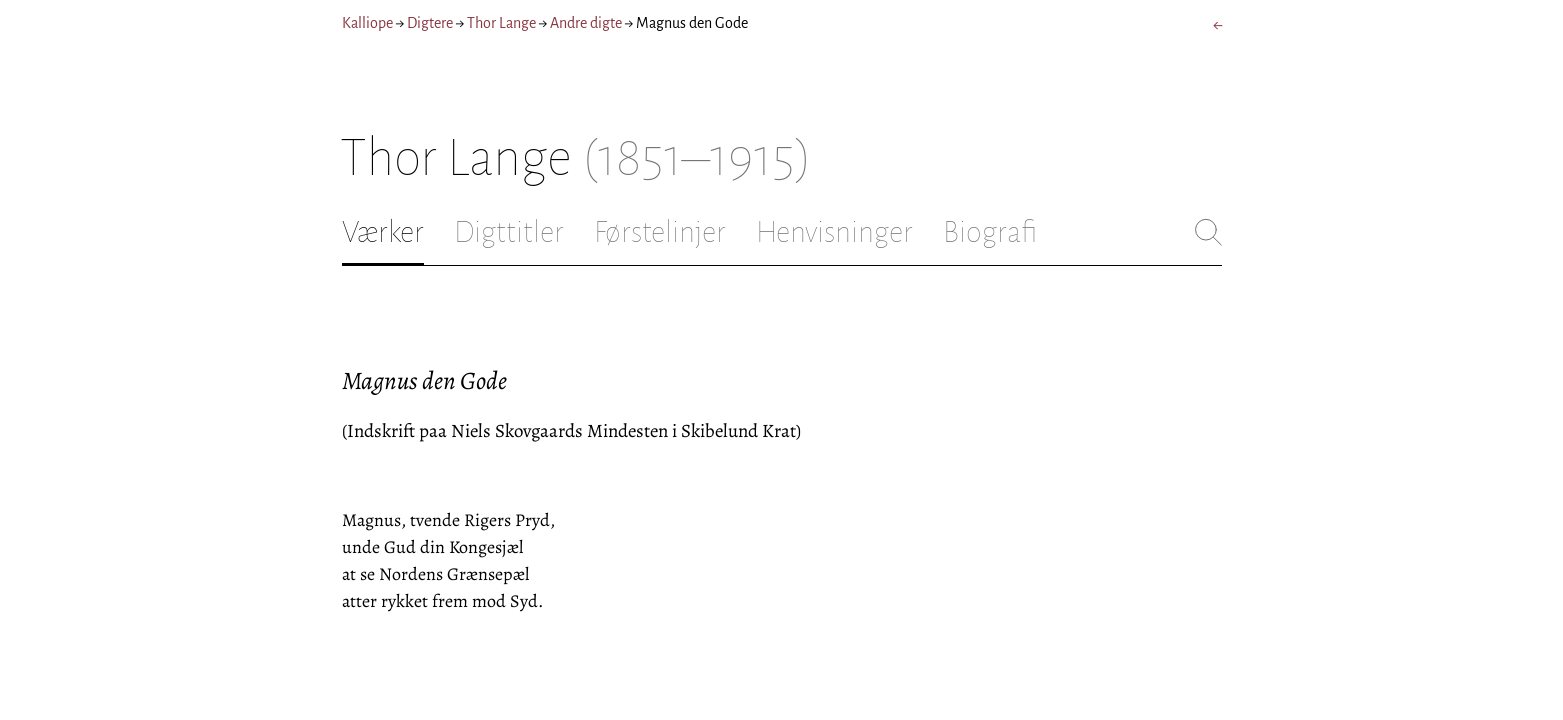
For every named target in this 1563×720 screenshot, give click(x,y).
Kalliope (367, 23)
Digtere (430, 23)
